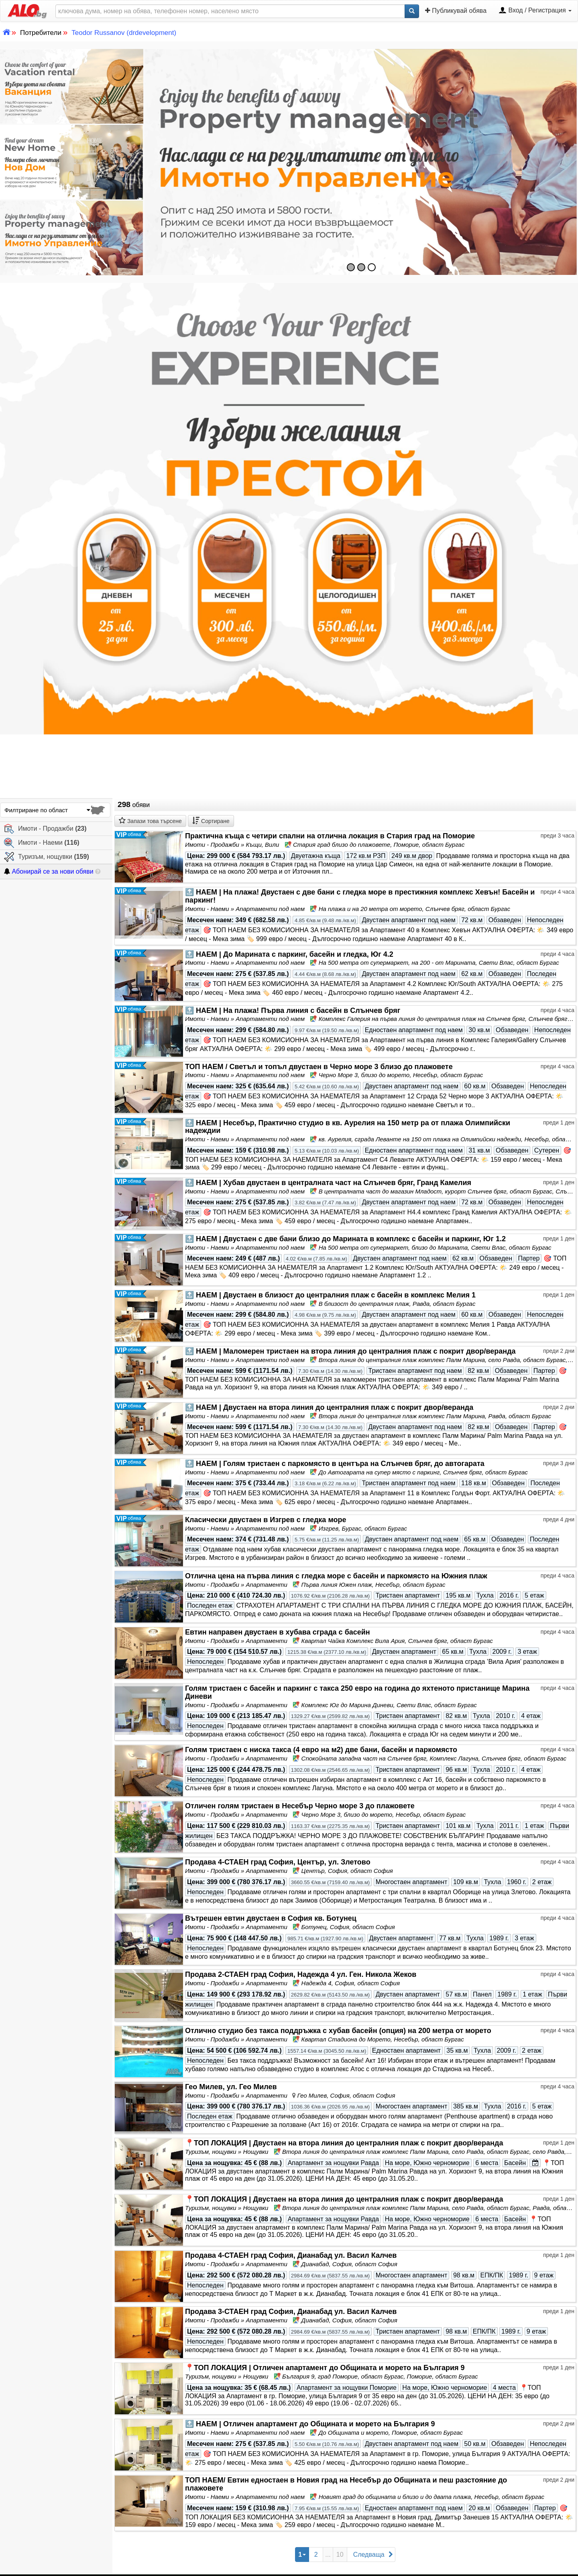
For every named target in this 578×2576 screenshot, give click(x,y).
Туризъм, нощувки (46, 857)
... (327, 2554)
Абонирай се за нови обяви (49, 871)
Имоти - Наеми (41, 843)
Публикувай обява (455, 10)
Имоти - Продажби (45, 829)
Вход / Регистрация (535, 11)
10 (340, 2554)
